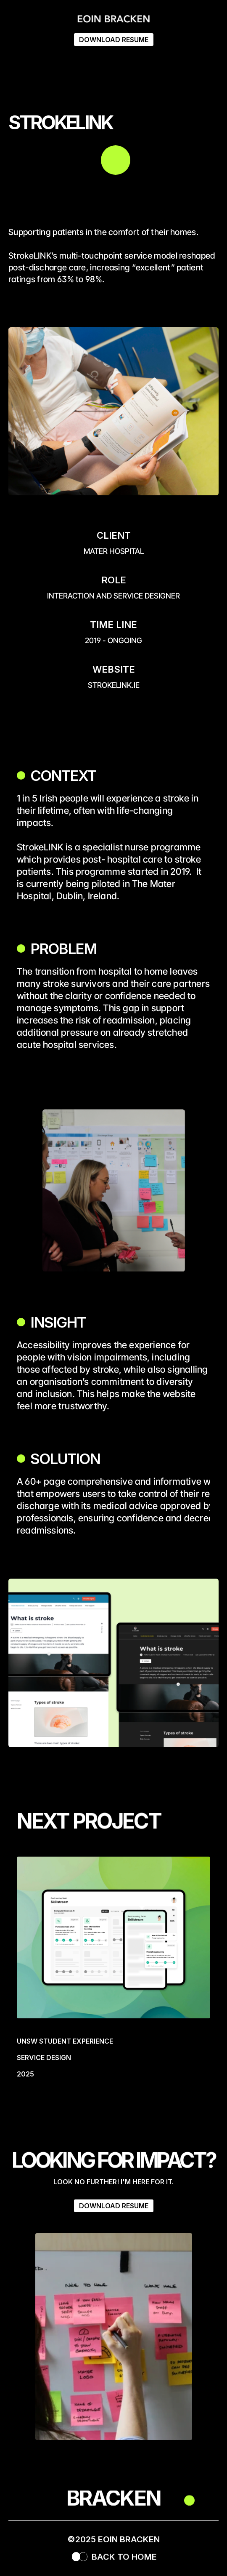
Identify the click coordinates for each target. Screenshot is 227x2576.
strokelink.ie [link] (114, 685)
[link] (113, 1974)
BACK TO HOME (124, 2557)
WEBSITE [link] (113, 669)
